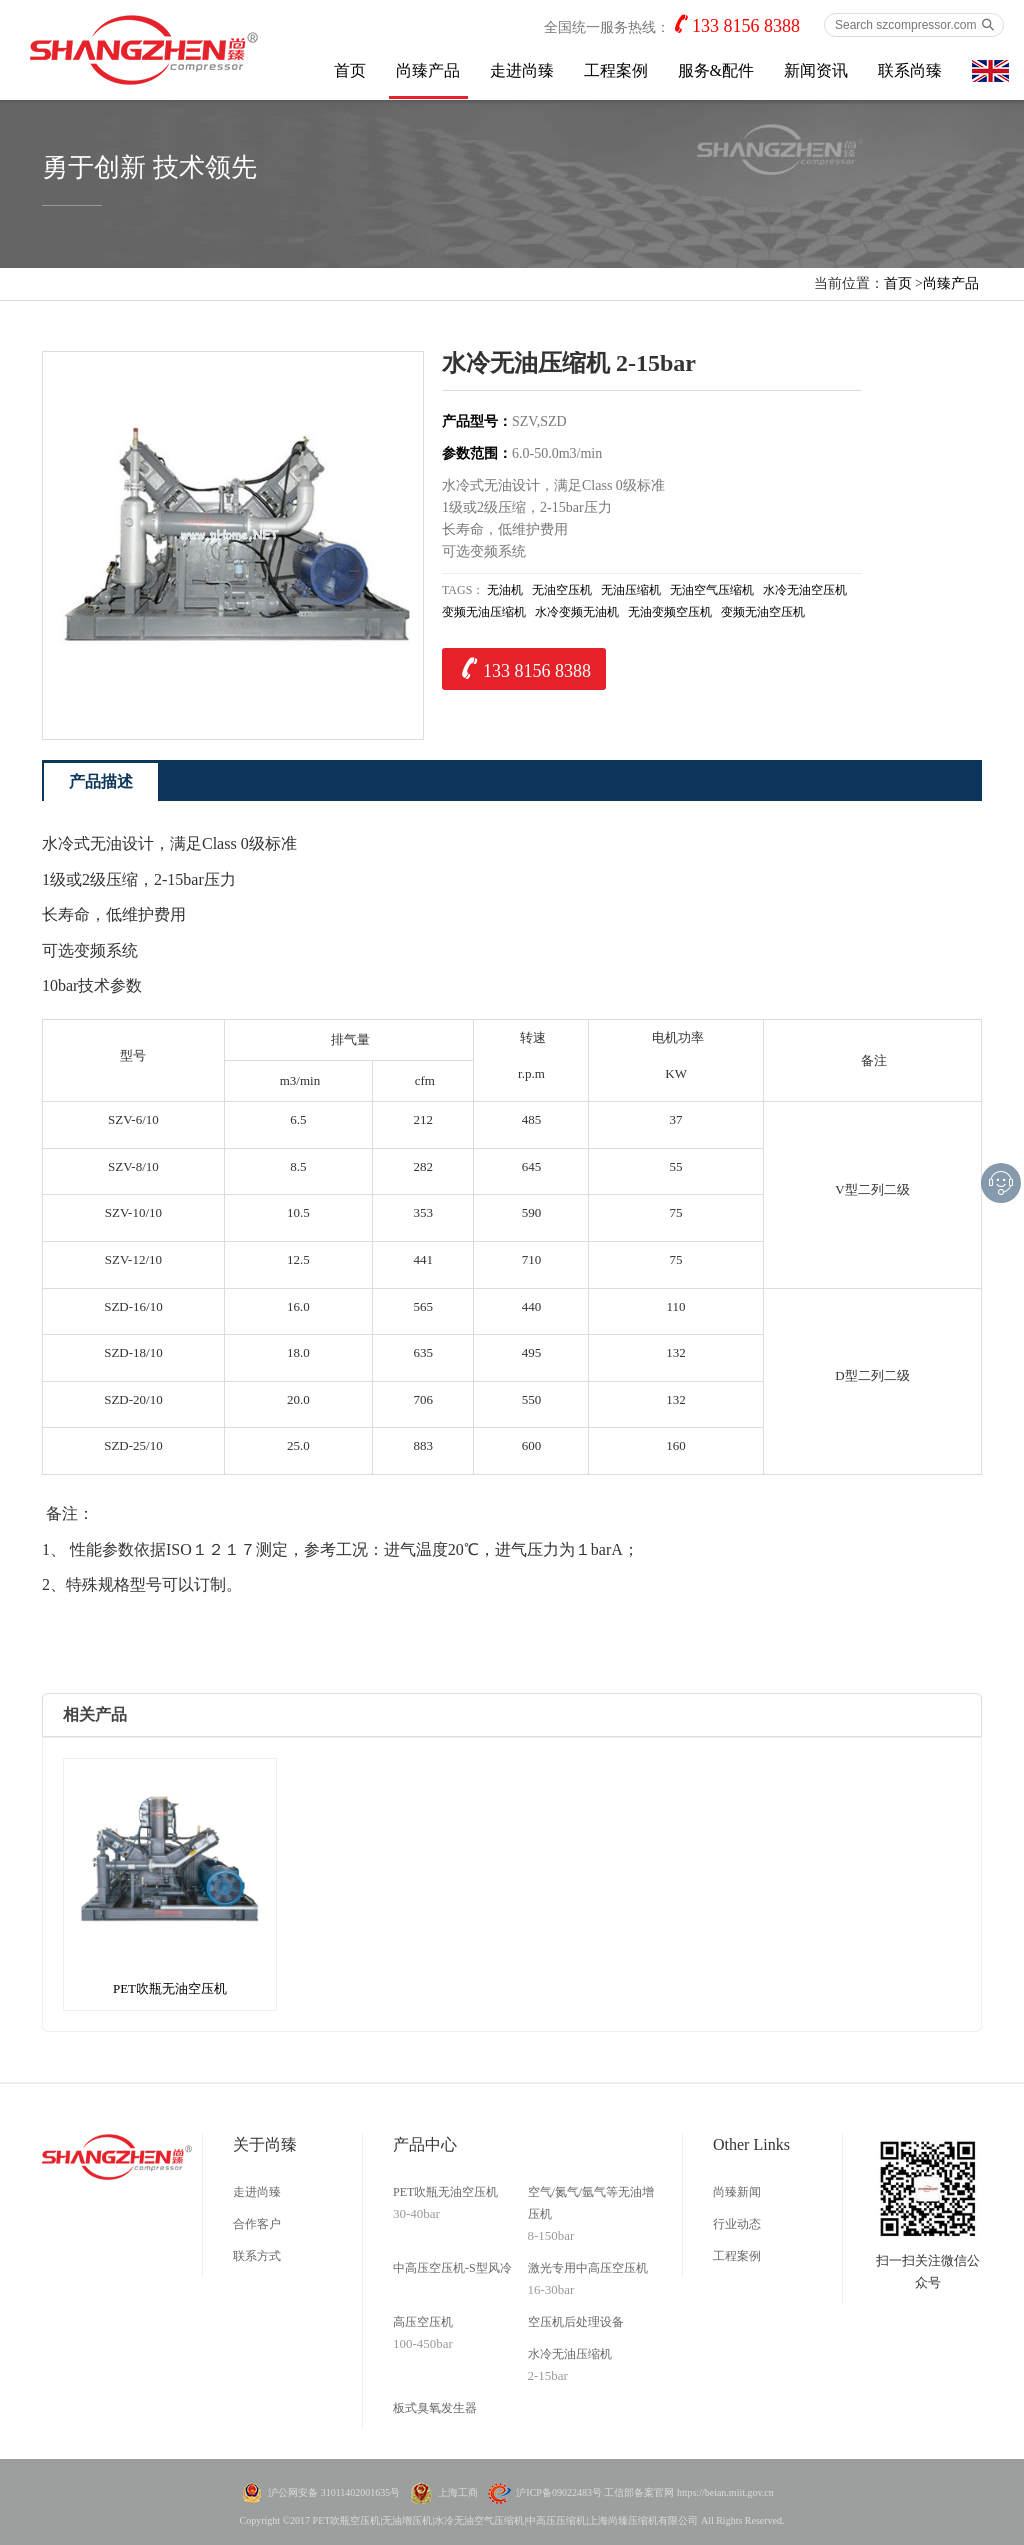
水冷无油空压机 (805, 590)
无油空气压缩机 (712, 590)
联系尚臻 (910, 70)
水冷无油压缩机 (570, 2354)
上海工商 (458, 2492)
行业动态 (737, 2224)
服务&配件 (716, 70)
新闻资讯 (816, 70)
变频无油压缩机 (484, 612)
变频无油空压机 (763, 612)
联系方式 (257, 2256)
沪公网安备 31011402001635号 (334, 2492)
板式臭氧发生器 (435, 2408)
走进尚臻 (522, 70)
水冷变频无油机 (577, 612)
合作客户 (257, 2224)
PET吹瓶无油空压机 (445, 2192)
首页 (350, 70)
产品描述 (101, 781)
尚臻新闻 (737, 2192)
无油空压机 (562, 590)
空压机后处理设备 (576, 2322)
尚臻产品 (428, 70)
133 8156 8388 (746, 26)
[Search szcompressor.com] (914, 25)
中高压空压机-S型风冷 (452, 2268)
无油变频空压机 (670, 612)
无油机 (505, 590)
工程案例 (616, 70)
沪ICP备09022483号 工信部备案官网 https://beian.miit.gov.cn (644, 2492)
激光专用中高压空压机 (588, 2268)
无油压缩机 (631, 590)
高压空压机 (423, 2322)
